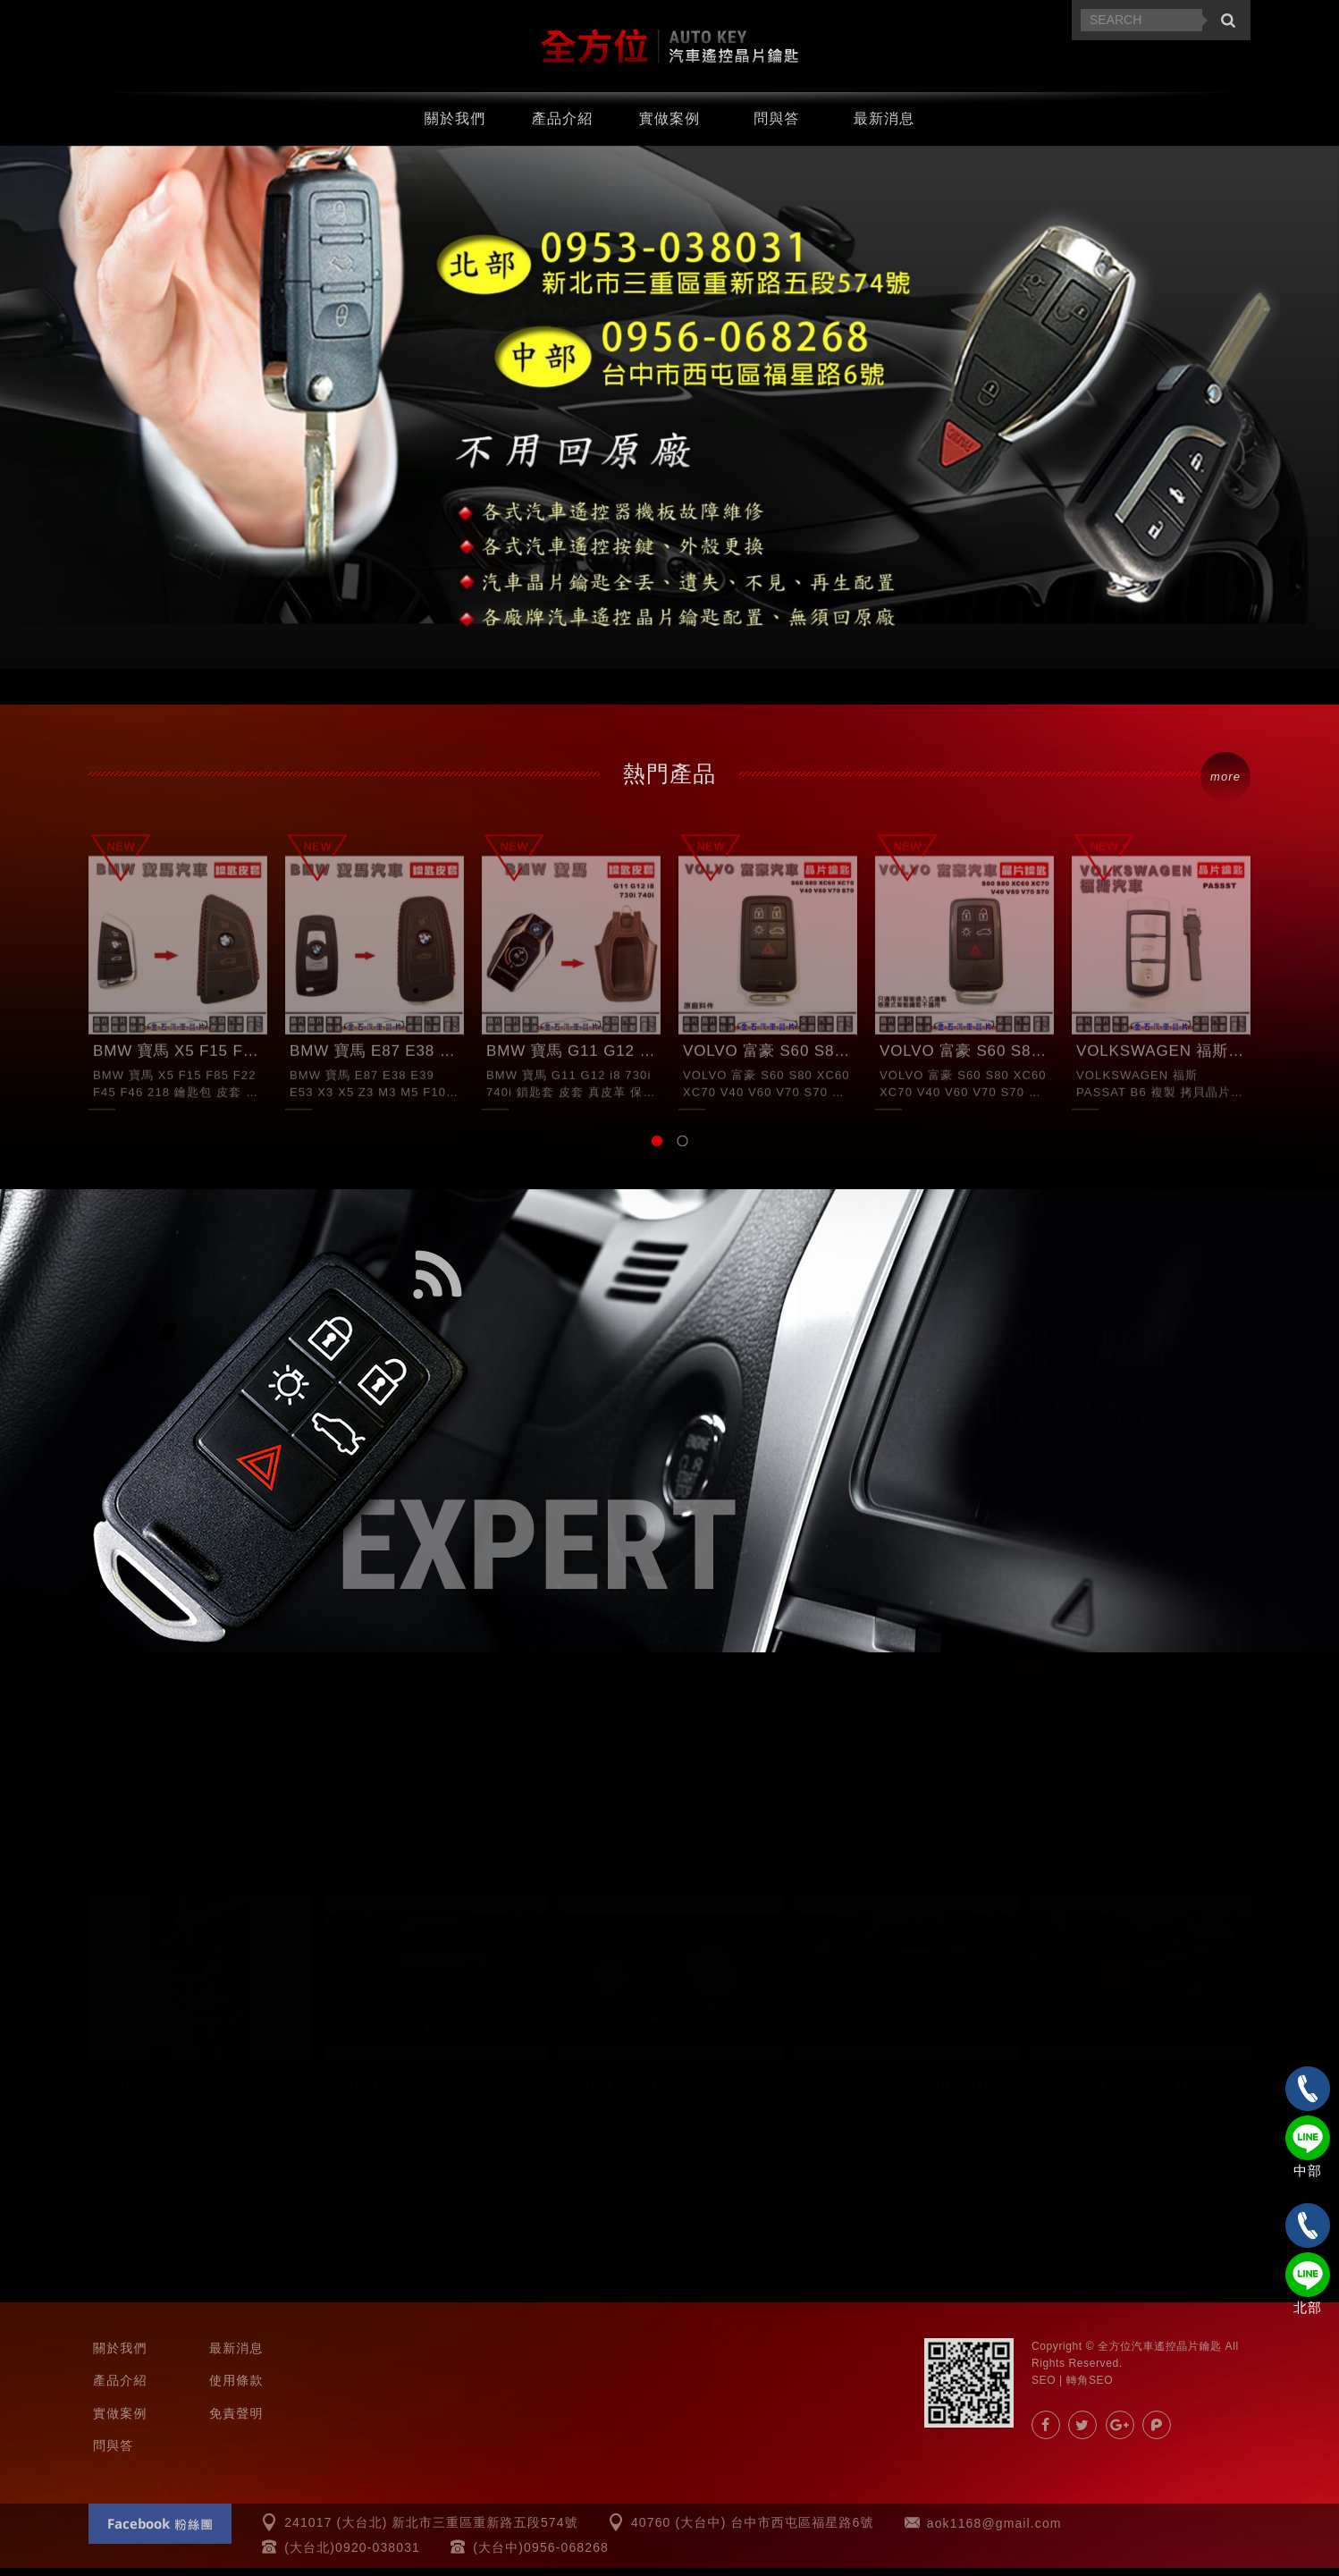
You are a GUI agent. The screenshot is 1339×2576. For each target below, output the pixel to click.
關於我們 (455, 125)
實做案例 (670, 125)
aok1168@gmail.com (994, 2531)
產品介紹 (563, 125)
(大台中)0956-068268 (541, 2555)
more (1225, 784)
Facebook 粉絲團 (160, 2532)
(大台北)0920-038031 (352, 2555)
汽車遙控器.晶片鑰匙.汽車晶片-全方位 (669, 50)
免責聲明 (236, 2421)
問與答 (776, 125)
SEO (1044, 2388)
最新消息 (884, 125)
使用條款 (236, 2388)
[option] (669, 415)
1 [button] (657, 1148)
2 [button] (682, 1148)
